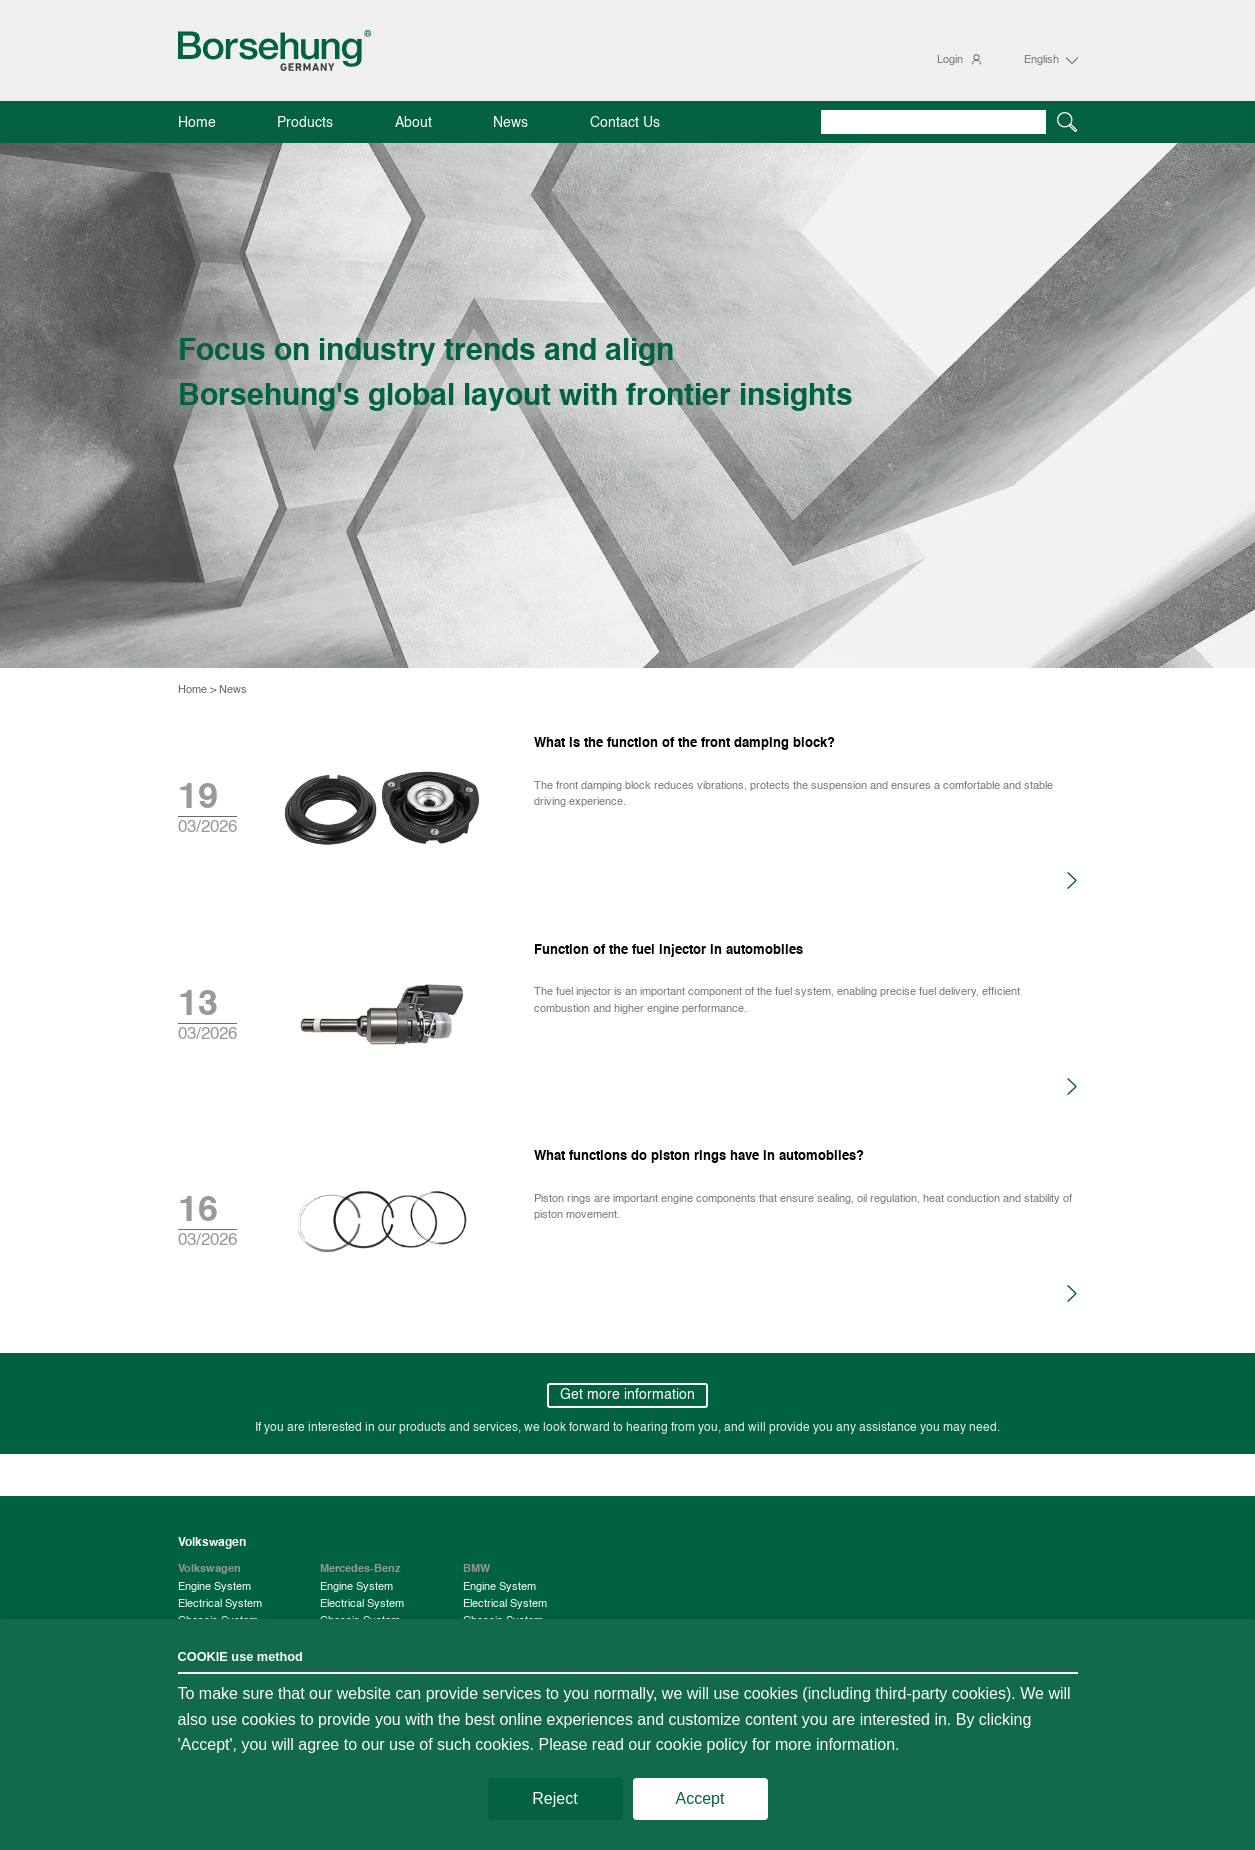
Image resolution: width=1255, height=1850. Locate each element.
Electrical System (220, 1604)
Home (197, 123)
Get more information (627, 1395)
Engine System (214, 1587)
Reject (554, 1798)
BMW (476, 1569)
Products (305, 123)
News (510, 123)
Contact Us (625, 123)
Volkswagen (209, 1569)
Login (950, 60)
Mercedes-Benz (360, 1569)
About (413, 123)
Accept (700, 1798)
